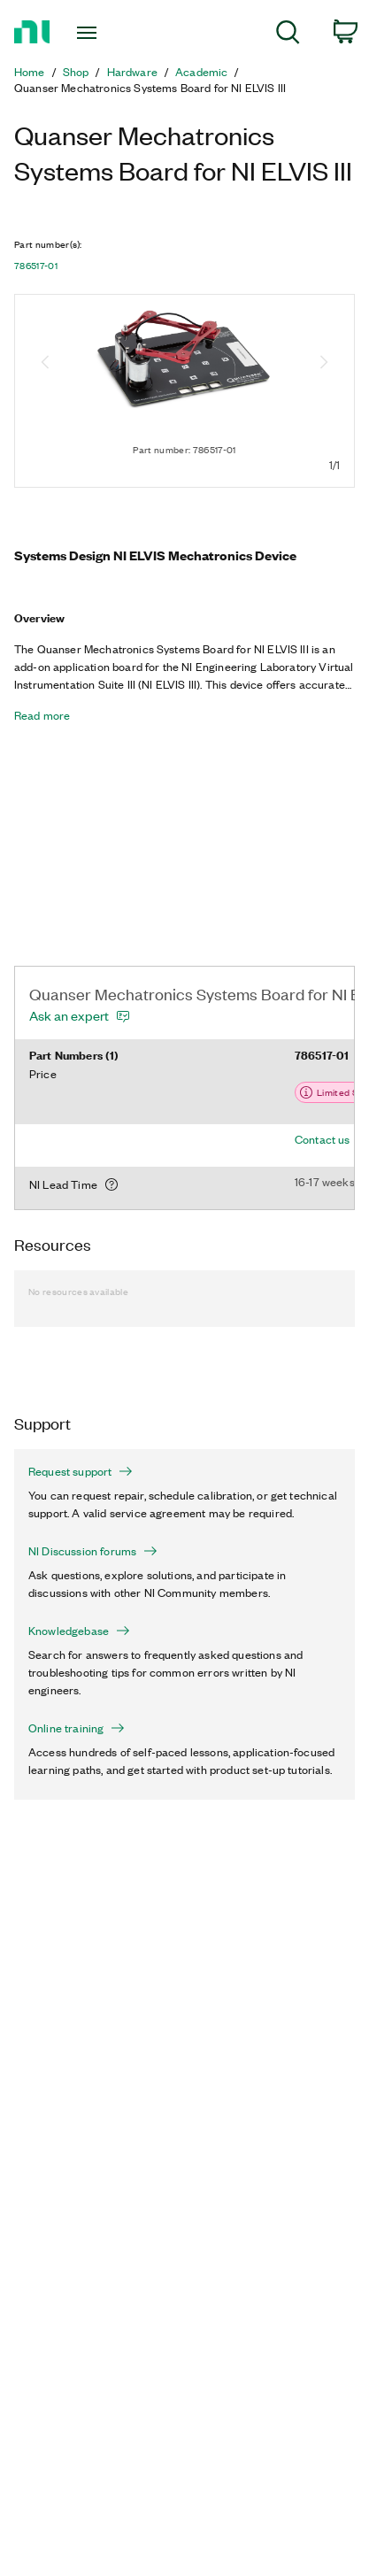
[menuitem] (288, 35)
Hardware (132, 72)
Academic (201, 72)
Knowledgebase (79, 1631)
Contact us (322, 1138)
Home (29, 72)
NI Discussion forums (93, 1551)
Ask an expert (69, 1015)
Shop (76, 72)
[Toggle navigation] (91, 33)
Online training (76, 1728)
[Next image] (324, 364)
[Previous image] (45, 364)
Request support (80, 1471)
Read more (42, 715)
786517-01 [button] (36, 265)
